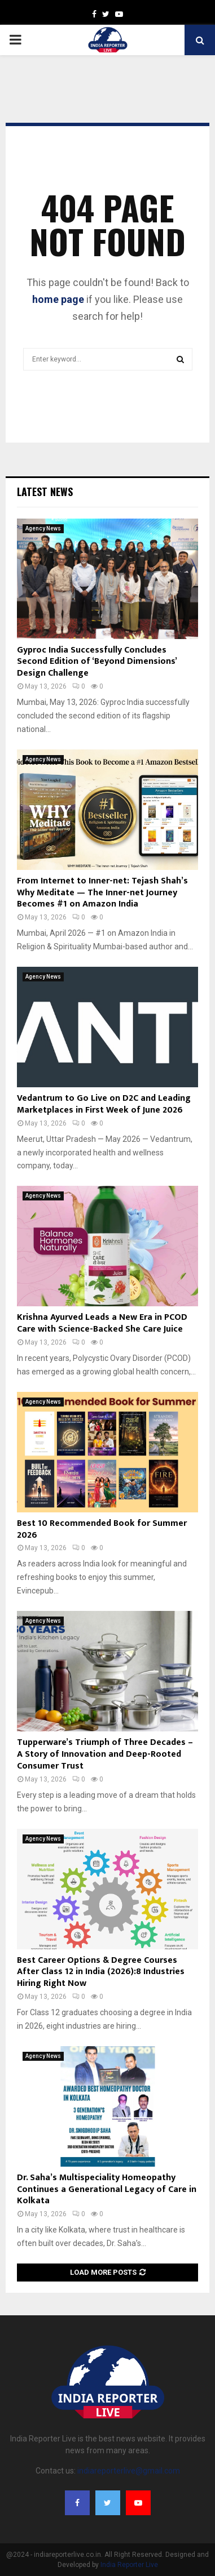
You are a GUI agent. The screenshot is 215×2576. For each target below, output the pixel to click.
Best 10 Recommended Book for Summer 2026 (102, 1529)
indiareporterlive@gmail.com (128, 2470)
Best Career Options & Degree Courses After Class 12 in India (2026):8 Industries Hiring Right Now (101, 1972)
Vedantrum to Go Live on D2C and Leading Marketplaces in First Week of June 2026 (104, 1104)
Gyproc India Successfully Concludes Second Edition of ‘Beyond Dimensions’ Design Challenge (97, 661)
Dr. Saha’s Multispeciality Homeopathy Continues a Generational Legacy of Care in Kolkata (106, 2189)
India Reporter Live (129, 2565)
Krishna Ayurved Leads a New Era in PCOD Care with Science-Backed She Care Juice (102, 1323)
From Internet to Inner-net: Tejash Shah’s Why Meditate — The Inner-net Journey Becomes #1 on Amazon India (102, 892)
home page (58, 299)
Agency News (43, 528)
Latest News (45, 491)
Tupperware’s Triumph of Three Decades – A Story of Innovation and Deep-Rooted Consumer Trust (106, 1754)
